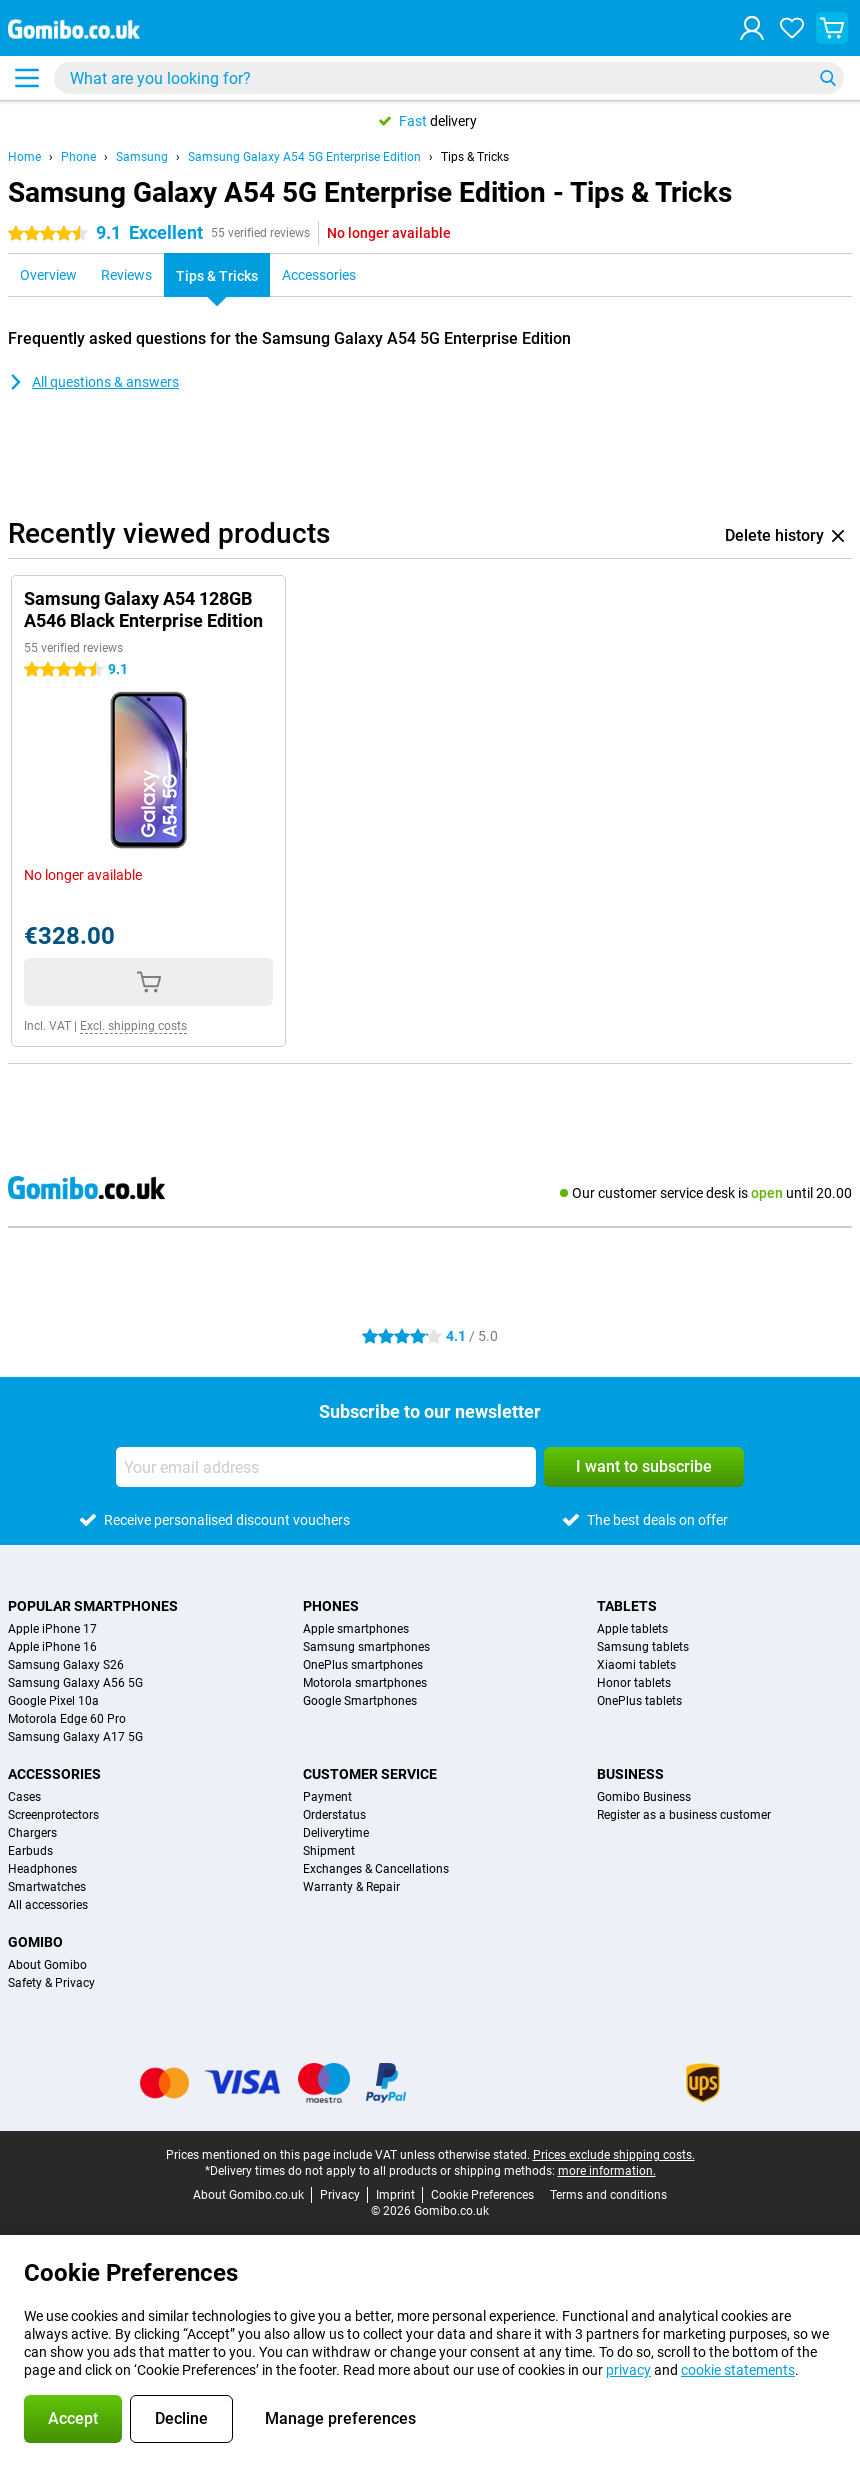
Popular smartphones (93, 1606)
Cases (24, 1797)
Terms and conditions (608, 2195)
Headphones (42, 1869)
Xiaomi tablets (636, 1665)
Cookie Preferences (482, 2195)
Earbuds (30, 1851)
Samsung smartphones (366, 1647)
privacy (628, 2370)
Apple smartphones (356, 1629)
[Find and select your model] (449, 78)
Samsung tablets (643, 1647)
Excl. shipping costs (133, 1026)
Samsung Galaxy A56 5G (75, 1683)
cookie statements (738, 2370)
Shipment (329, 1851)
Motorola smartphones (365, 1683)
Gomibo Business (644, 1797)
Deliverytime (336, 1833)
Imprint (395, 2195)
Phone (78, 157)
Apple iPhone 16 (52, 1647)
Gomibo (35, 1942)
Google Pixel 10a (53, 1701)
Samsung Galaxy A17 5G (75, 1737)
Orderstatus (334, 1815)
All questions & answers (93, 382)
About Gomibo (47, 1965)
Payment (327, 1797)
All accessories (48, 1905)
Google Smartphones (360, 1701)
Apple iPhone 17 (52, 1629)
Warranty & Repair (351, 1887)
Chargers (32, 1833)
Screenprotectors (53, 1815)
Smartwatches (47, 1887)
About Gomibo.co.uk (248, 2195)
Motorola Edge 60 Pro (67, 1719)
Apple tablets (632, 1629)
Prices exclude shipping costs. (614, 2155)
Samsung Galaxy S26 (66, 1665)
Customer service (370, 1774)
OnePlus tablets (639, 1701)
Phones (331, 1606)
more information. (607, 2171)
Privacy (340, 2195)
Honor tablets (634, 1683)
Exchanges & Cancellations (376, 1869)
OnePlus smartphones (363, 1665)
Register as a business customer (684, 1815)
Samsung (142, 157)
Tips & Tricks (475, 157)
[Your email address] (326, 1467)
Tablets (627, 1606)
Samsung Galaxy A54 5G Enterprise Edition (304, 157)
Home (24, 157)
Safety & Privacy (51, 1983)
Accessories (54, 1774)
